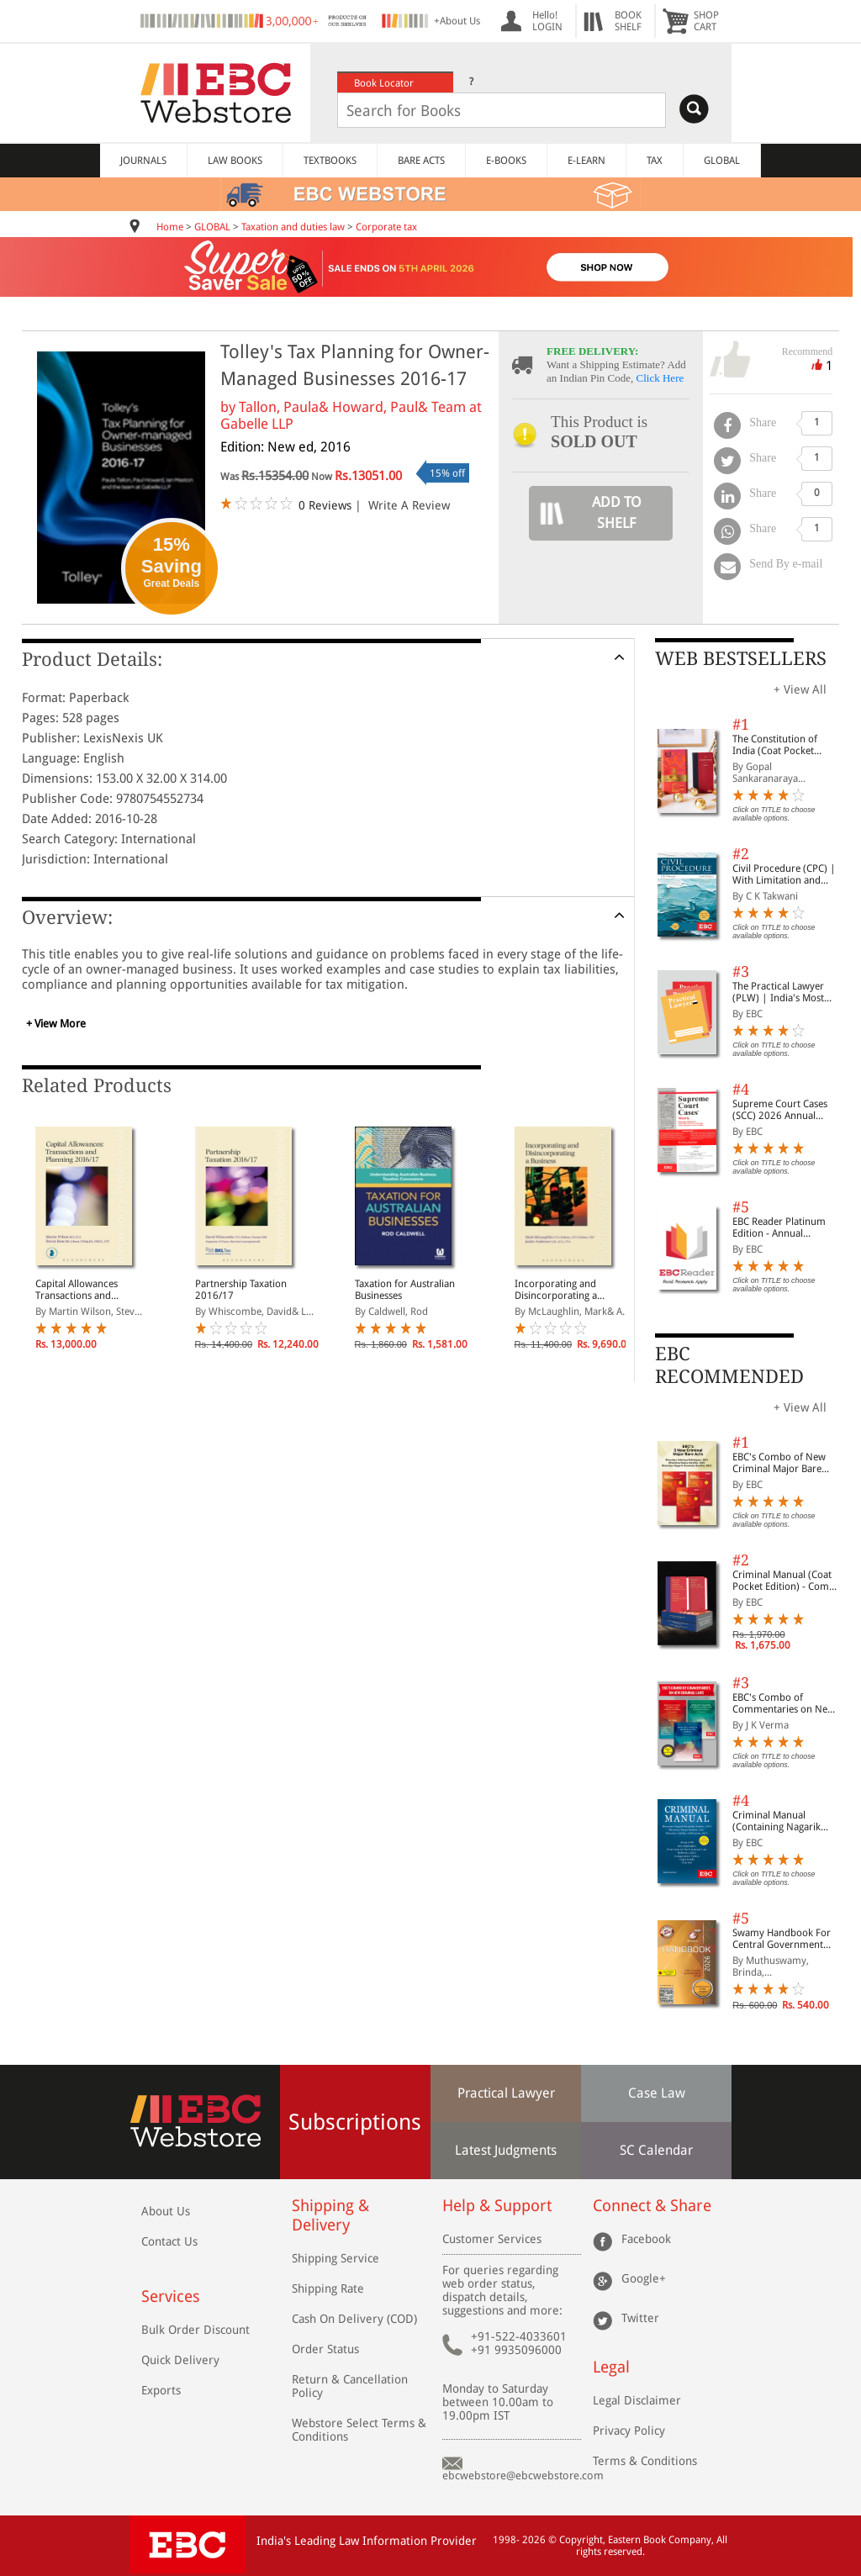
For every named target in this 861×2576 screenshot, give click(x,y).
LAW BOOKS (235, 160)
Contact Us (169, 2241)
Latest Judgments (506, 2150)
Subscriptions (354, 2122)
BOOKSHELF (628, 21)
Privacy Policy (629, 2430)
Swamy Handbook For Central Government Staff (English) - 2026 (781, 1938)
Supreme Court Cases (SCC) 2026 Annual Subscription (779, 1110)
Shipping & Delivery (330, 2215)
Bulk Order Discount (195, 2329)
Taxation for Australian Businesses (405, 1289)
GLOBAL (722, 160)
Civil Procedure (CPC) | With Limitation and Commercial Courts (784, 874)
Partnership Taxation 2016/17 (241, 1289)
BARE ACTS (421, 160)
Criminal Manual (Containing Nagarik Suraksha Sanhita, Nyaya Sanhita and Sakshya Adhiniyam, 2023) (786, 1821)
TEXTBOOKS (330, 160)
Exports (161, 2390)
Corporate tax (386, 227)
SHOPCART (706, 21)
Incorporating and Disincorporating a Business (556, 1289)
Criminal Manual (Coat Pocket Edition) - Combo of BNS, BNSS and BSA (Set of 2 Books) (786, 1580)
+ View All (800, 689)
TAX (655, 160)
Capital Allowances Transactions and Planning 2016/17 (76, 1289)
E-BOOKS (506, 160)
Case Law (656, 2093)
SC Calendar (656, 2150)
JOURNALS (143, 160)
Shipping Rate (328, 2288)
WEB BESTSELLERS (741, 658)
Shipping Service (335, 2258)
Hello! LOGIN (547, 21)
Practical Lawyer (506, 2093)
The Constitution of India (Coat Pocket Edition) (774, 745)
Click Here (660, 378)
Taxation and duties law (293, 227)
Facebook (646, 2239)
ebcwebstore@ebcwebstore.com (523, 2475)
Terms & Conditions (645, 2461)
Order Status (325, 2349)
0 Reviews (324, 505)
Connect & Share (652, 2205)
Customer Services (491, 2239)
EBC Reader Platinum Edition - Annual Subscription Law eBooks (779, 1227)
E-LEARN (586, 160)
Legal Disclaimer (637, 2400)
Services (170, 2296)
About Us (165, 2211)
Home (169, 227)
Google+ (643, 2278)
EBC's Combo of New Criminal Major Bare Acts (779, 1463)
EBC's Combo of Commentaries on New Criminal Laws (783, 1703)
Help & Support (497, 2205)
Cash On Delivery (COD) (354, 2318)
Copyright (581, 2540)
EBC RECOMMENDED (729, 1364)
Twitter (640, 2318)
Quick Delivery (180, 2360)
